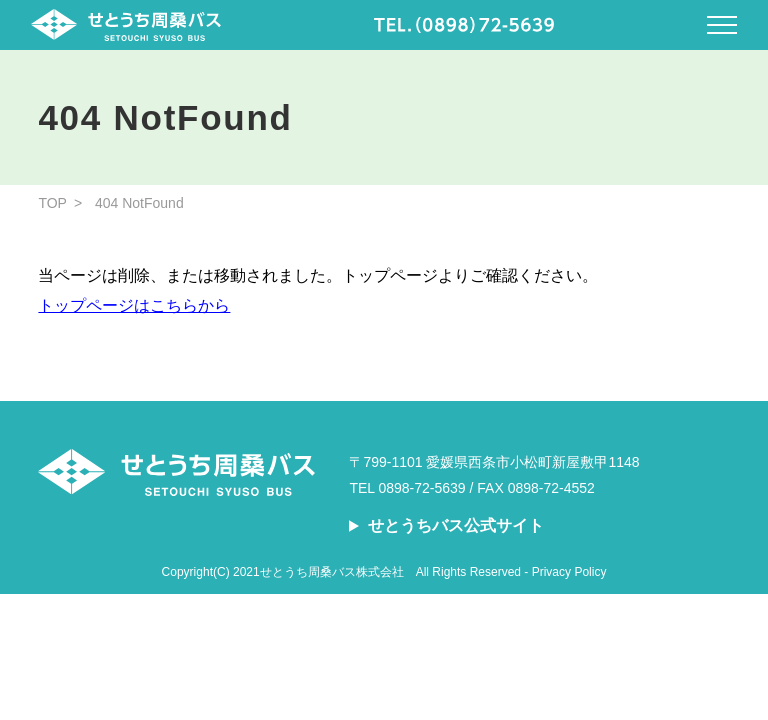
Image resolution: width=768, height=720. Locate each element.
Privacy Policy (569, 572)
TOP (52, 203)
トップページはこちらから (134, 305)
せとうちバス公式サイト (456, 525)
